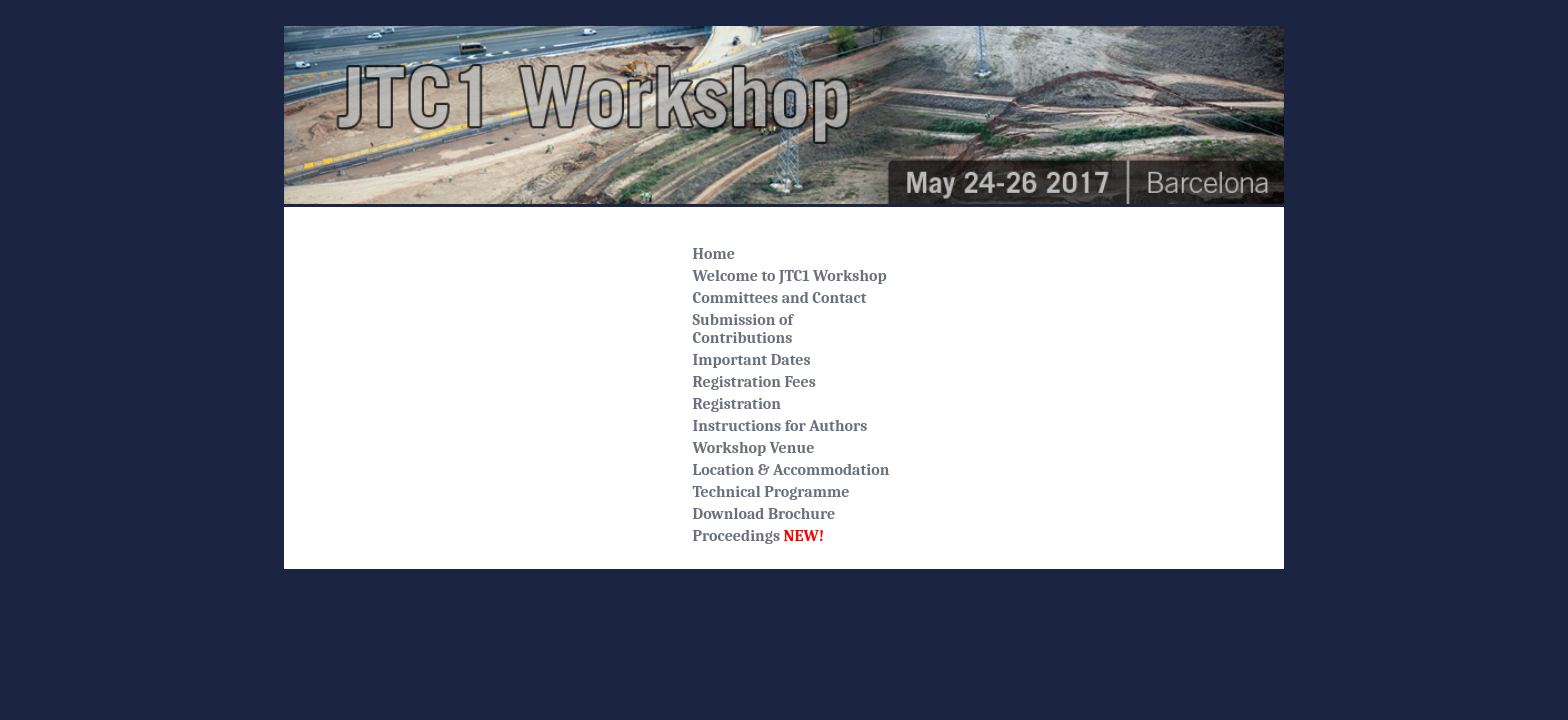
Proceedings (759, 536)
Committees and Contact (780, 298)
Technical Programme (771, 492)
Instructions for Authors (780, 426)
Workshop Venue (754, 448)
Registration (737, 404)
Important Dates (752, 360)
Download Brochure (764, 514)
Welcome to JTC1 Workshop (790, 276)
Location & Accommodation (791, 470)
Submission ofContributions (743, 329)
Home (714, 254)
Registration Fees (754, 382)
